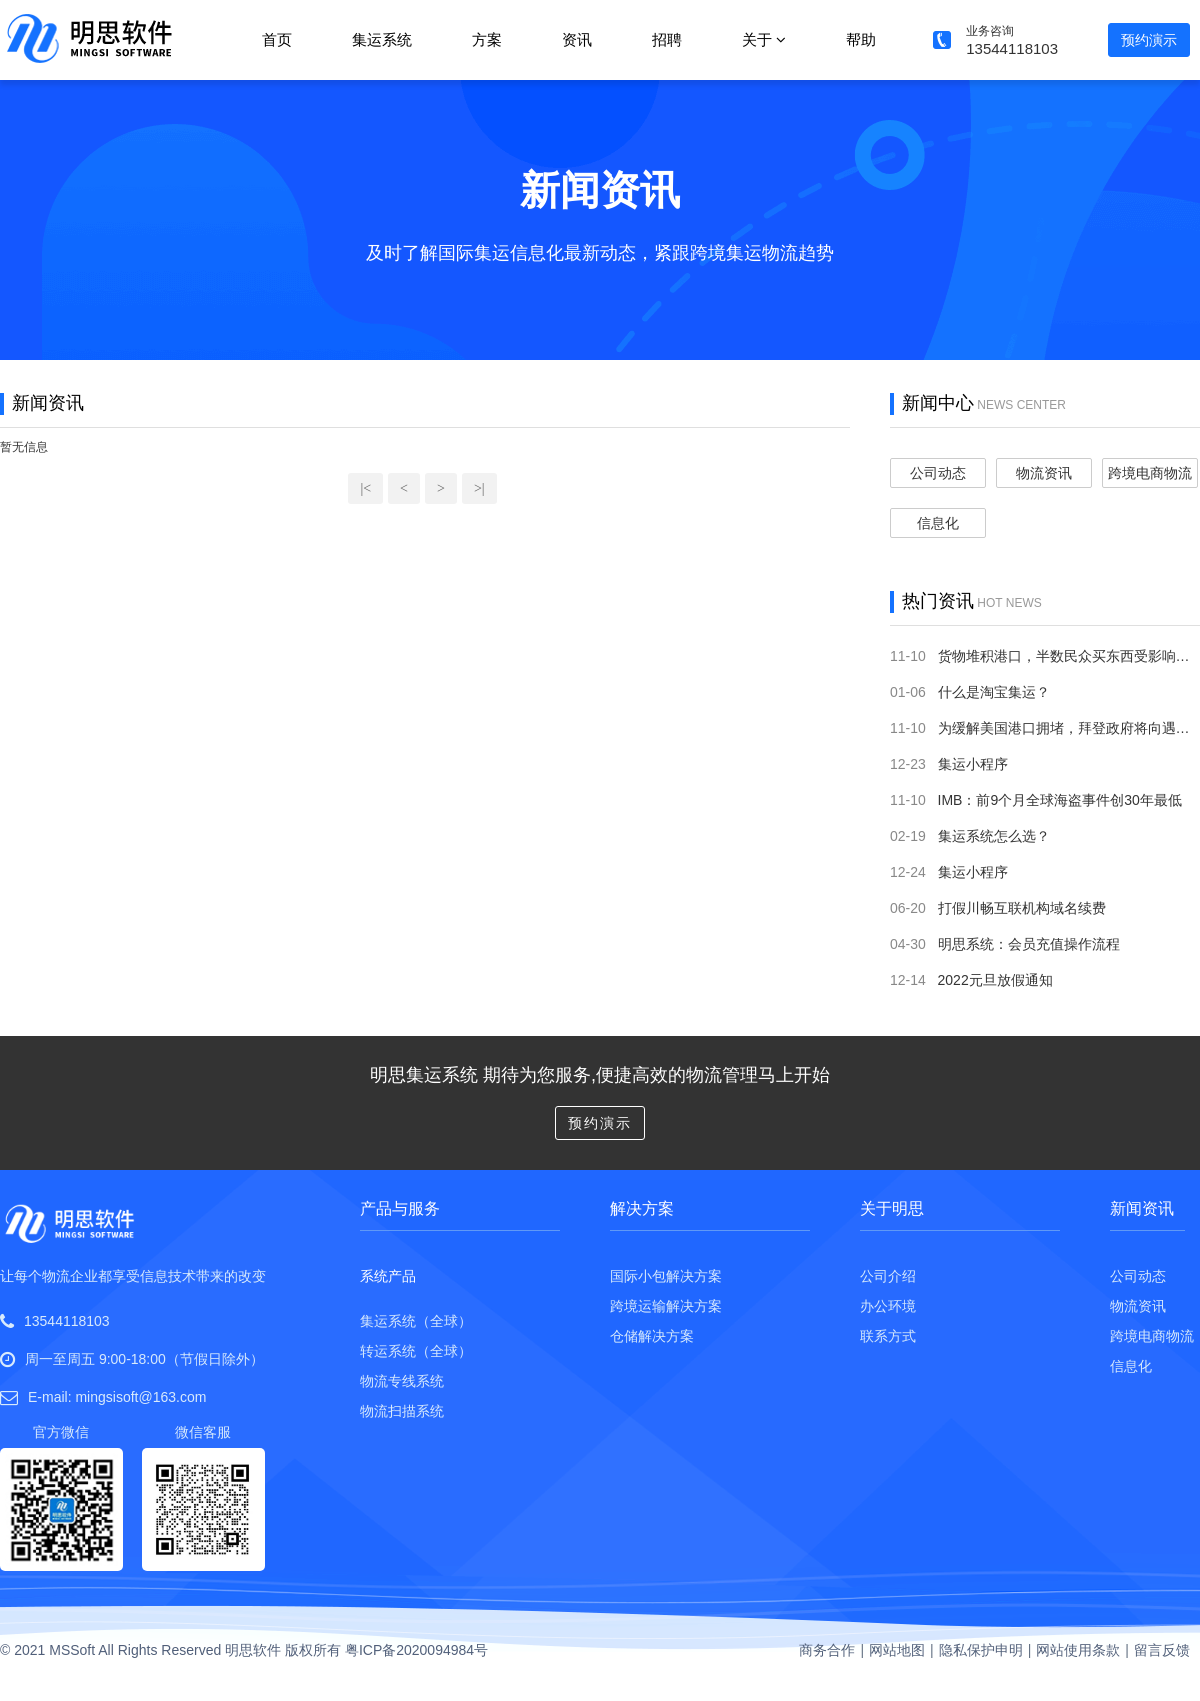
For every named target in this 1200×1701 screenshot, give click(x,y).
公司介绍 (888, 1276)
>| (479, 488)
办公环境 (888, 1306)
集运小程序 (973, 764)
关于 (764, 39)
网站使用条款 (1078, 1650)
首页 (277, 39)
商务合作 (827, 1650)
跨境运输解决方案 (666, 1306)
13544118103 (67, 1321)
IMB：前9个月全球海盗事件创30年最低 (1060, 800)
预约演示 (1149, 40)
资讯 (577, 39)
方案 (487, 39)
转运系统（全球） (416, 1351)
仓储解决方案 (652, 1336)
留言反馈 (1162, 1650)
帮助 (861, 39)
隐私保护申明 (981, 1650)
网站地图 (897, 1650)
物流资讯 (1044, 473)
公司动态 (938, 473)
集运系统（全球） (416, 1321)
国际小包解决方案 (666, 1276)
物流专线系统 (402, 1381)
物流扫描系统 (402, 1411)
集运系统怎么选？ (994, 836)
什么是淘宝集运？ (994, 692)
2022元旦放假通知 (995, 980)
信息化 (938, 523)
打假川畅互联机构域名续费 (1022, 908)
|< (365, 488)
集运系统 (382, 39)
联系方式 (888, 1336)
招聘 (667, 39)
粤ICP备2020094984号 (416, 1650)
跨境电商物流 (1150, 473)
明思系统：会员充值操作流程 (1029, 944)
